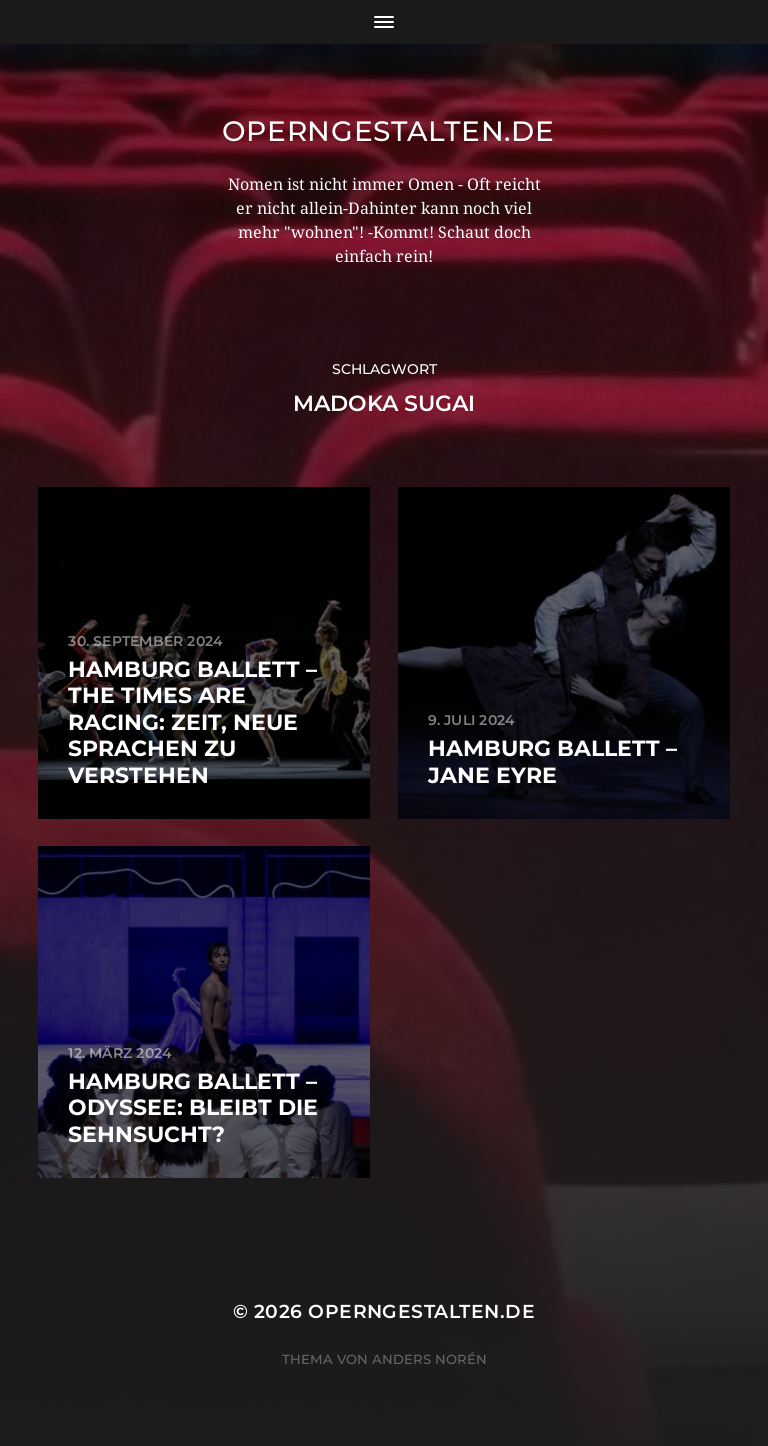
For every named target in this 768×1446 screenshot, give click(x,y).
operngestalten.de (388, 131)
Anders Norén (429, 1359)
